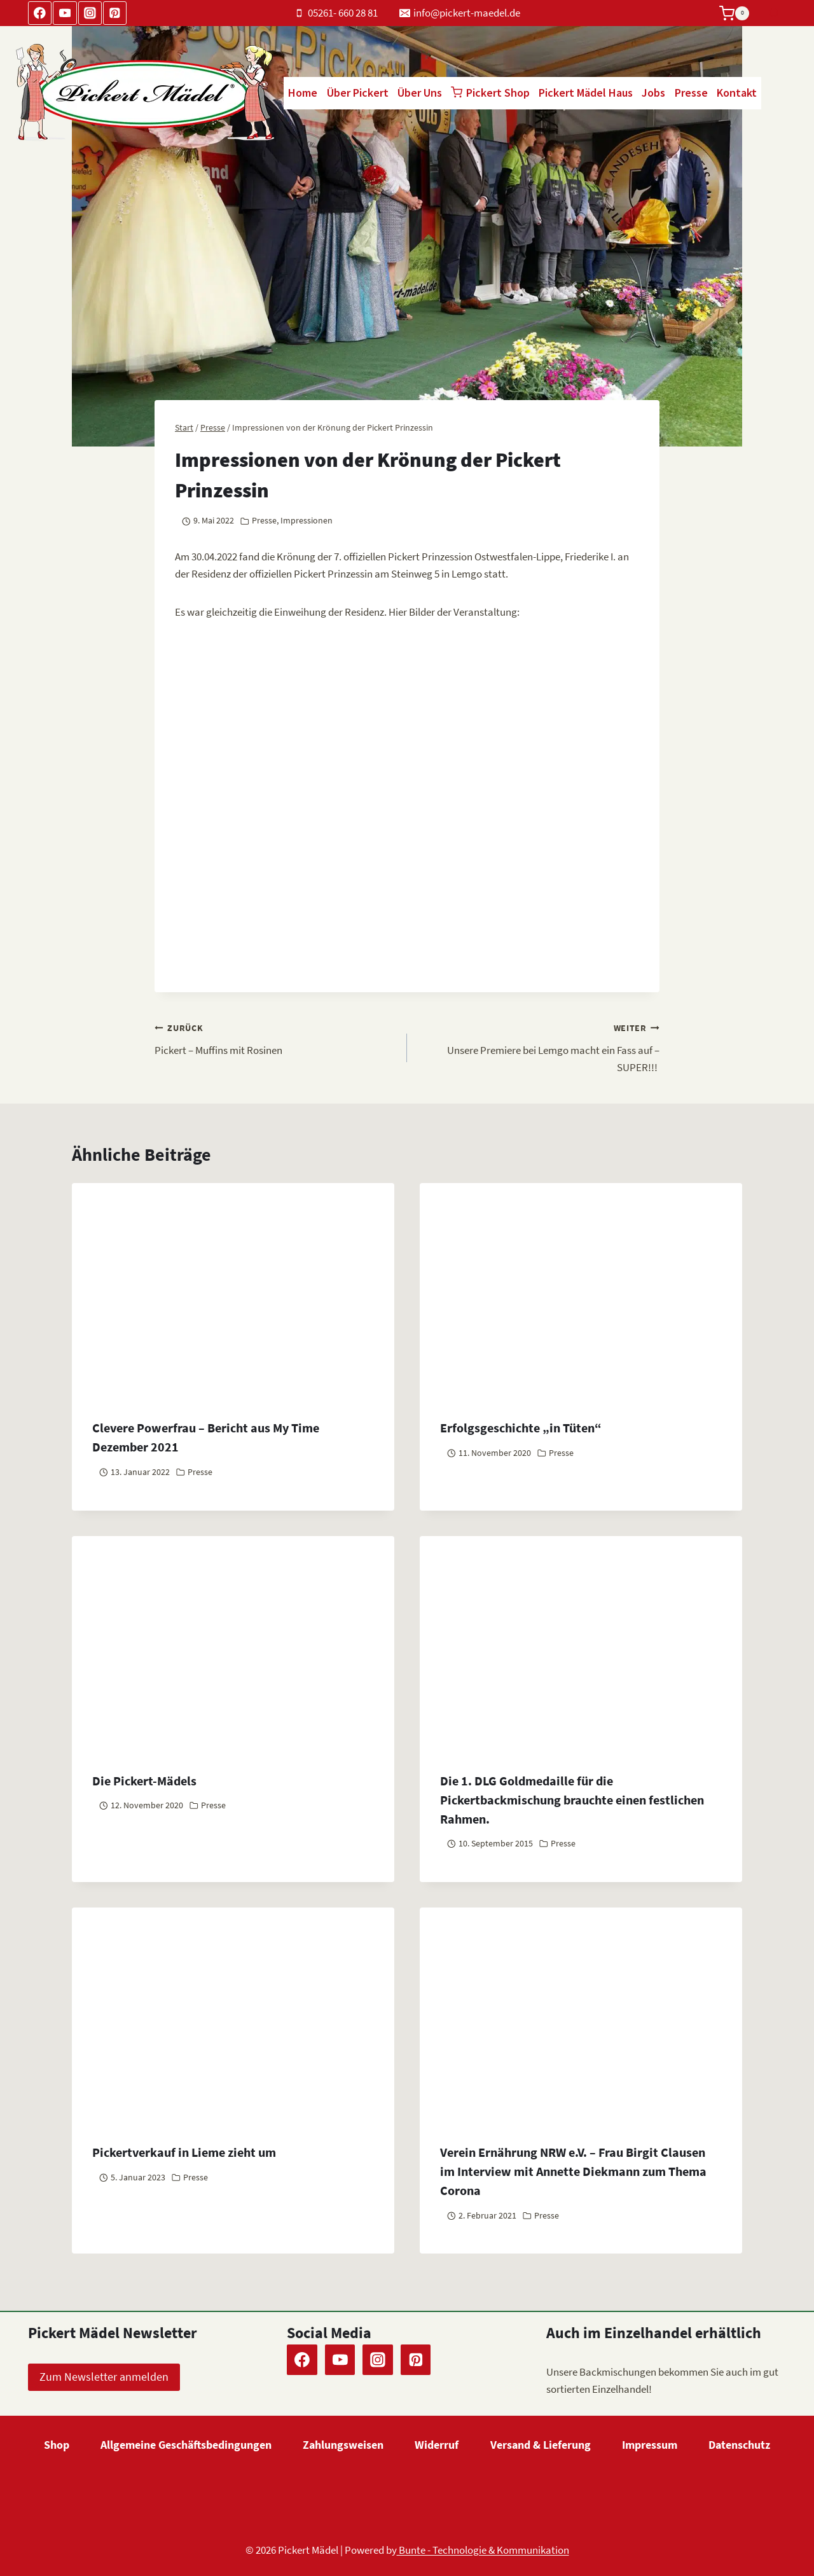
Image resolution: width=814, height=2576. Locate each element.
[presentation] (233, 1643)
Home (302, 92)
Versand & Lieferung (540, 2444)
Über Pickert (358, 92)
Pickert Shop (490, 92)
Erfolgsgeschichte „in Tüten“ (521, 1428)
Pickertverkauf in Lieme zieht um (184, 2152)
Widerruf (437, 2444)
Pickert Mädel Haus (586, 92)
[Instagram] (90, 13)
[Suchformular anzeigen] (774, 13)
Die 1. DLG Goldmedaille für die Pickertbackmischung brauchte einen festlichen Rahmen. (572, 1800)
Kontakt (737, 92)
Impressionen (306, 520)
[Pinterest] (115, 13)
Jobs (653, 92)
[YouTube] (64, 13)
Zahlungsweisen (343, 2444)
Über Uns (419, 92)
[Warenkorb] (734, 13)
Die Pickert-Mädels (144, 1781)
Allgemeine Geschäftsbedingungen (186, 2444)
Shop (56, 2444)
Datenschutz (739, 2444)
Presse (691, 92)
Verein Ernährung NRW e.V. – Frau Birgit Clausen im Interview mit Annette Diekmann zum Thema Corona (573, 2171)
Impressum (649, 2444)
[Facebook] (40, 13)
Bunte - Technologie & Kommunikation (483, 2550)
